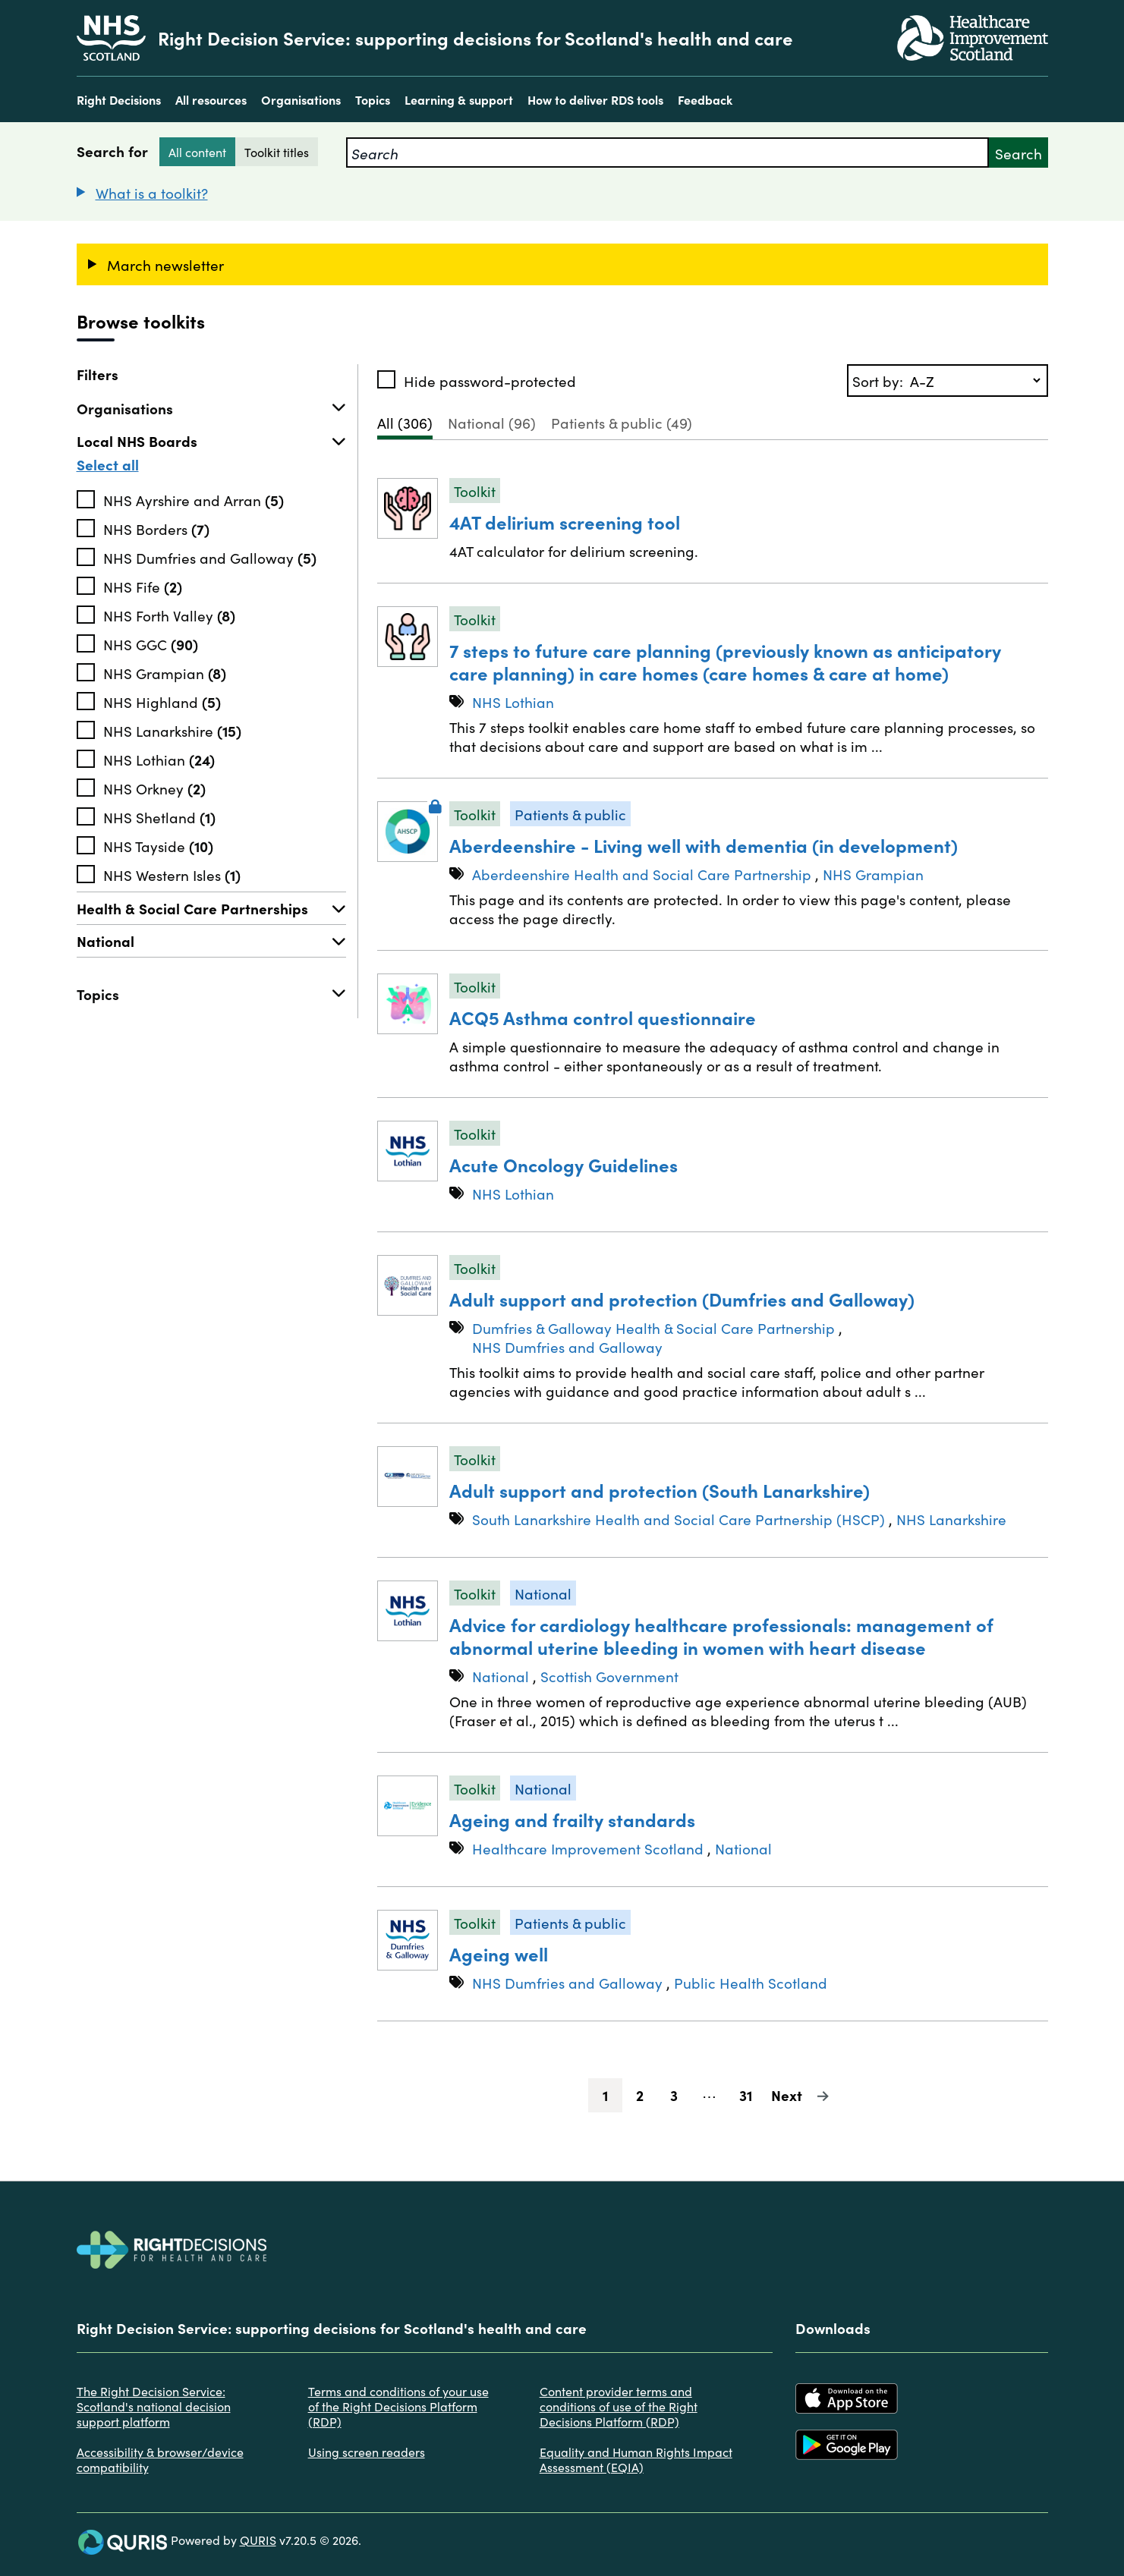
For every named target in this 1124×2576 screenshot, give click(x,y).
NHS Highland (162, 701)
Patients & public (621, 422)
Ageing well (498, 1953)
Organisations (301, 99)
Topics (372, 99)
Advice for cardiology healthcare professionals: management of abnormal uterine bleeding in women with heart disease (721, 1635)
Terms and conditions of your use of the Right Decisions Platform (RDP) (398, 2406)
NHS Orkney (154, 787)
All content (197, 151)
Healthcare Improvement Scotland (588, 1848)
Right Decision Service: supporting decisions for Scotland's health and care (475, 38)
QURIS (258, 2539)
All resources (211, 99)
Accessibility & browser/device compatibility (160, 2459)
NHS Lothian (159, 759)
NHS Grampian (164, 672)
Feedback (705, 99)
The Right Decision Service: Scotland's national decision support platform (154, 2406)
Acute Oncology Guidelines (563, 1164)
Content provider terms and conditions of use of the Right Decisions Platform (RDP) (618, 2406)
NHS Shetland (159, 816)
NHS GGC (150, 643)
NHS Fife (142, 586)
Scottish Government (609, 1675)
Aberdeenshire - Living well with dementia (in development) (703, 844)
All (405, 422)
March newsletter (165, 264)
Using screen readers (366, 2451)
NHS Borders (156, 528)
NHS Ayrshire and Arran (193, 499)
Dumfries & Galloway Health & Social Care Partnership (653, 1327)
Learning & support (459, 99)
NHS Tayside (158, 845)
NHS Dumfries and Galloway (209, 557)
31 (751, 2094)
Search (1018, 153)
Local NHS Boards (211, 440)
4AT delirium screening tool (564, 521)
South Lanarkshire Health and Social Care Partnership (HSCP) (678, 1518)
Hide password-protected (490, 380)
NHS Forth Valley (169, 614)
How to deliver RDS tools (595, 99)
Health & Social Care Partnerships (211, 908)
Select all (108, 464)
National (211, 941)
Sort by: (879, 380)
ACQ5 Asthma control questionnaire (602, 1017)
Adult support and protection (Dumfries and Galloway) (682, 1298)
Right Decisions (119, 99)
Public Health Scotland (750, 1982)
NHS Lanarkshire (172, 730)
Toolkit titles (276, 151)
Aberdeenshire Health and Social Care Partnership (641, 873)
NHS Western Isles (172, 874)
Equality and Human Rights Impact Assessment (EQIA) (636, 2459)
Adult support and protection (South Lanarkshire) (659, 1489)
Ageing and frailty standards (572, 1819)
